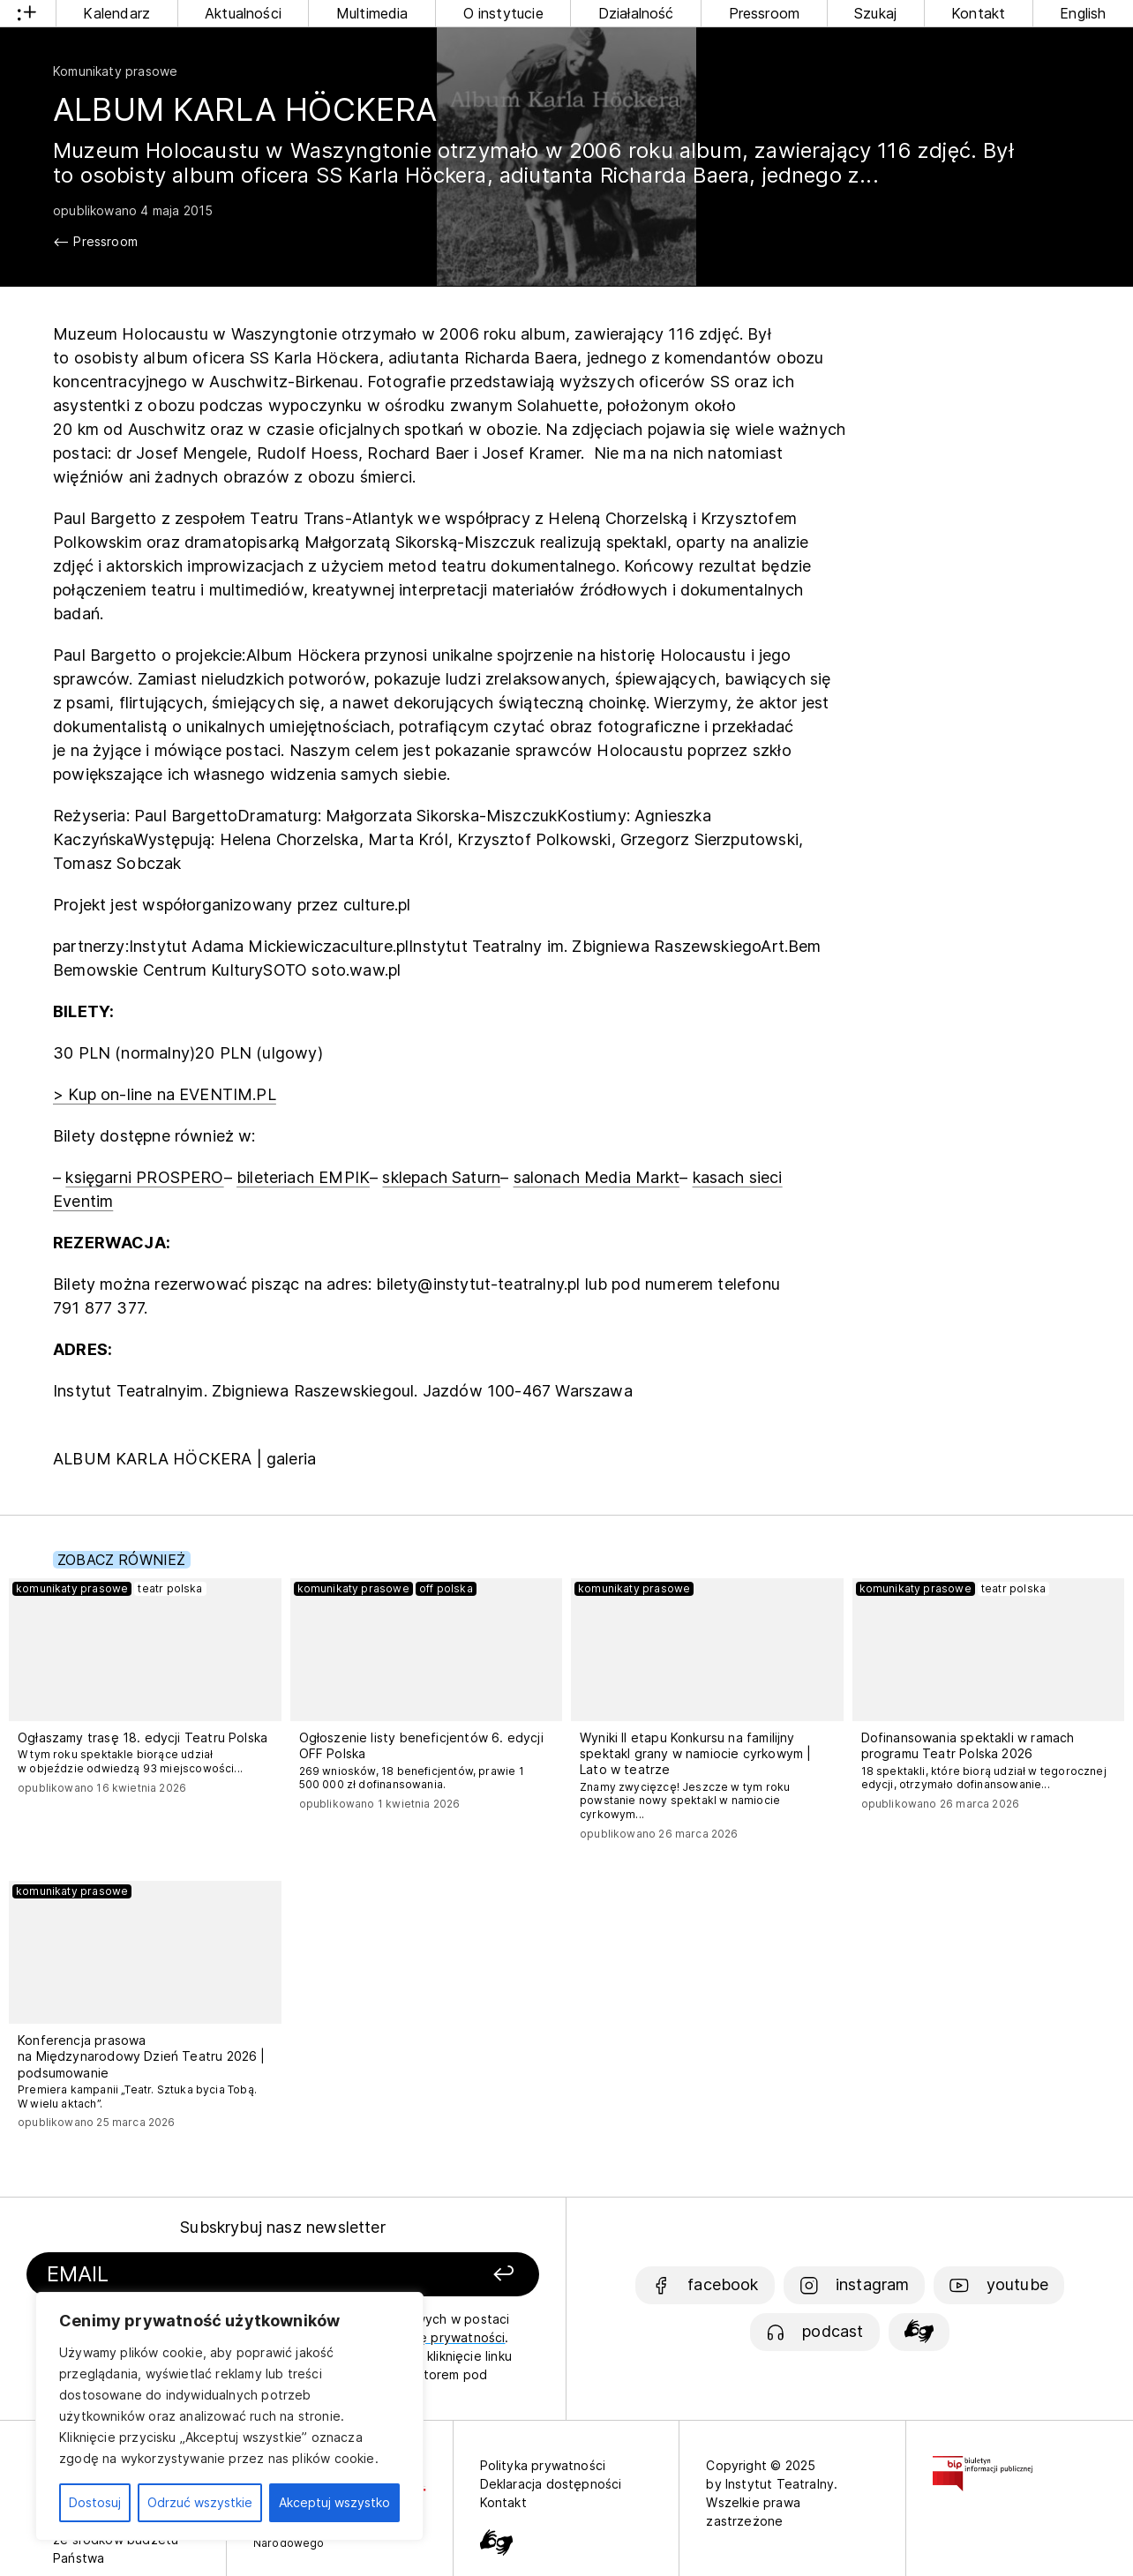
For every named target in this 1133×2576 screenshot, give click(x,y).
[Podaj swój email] (205, 2274)
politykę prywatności (442, 2337)
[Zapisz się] (443, 2274)
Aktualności (243, 13)
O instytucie (503, 13)
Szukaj (875, 13)
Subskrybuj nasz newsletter (283, 2227)
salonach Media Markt (597, 1177)
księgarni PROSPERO (144, 1177)
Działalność (636, 13)
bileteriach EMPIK (303, 1177)
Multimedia (372, 13)
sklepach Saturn (441, 1177)
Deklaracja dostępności (551, 2483)
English (1083, 13)
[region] (229, 2416)
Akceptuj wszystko (334, 2502)
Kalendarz (116, 13)
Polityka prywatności (543, 2465)
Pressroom (764, 13)
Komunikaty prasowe (115, 71)
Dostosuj (95, 2502)
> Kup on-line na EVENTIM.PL (164, 1094)
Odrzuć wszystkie (199, 2502)
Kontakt (978, 13)
